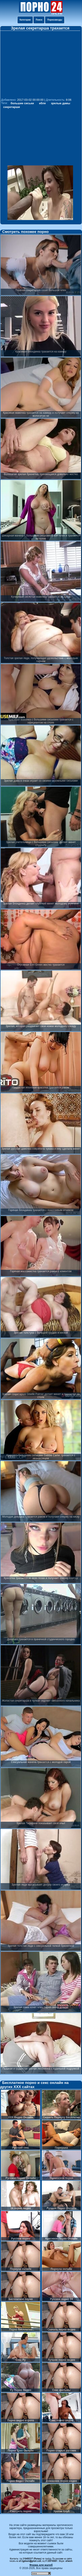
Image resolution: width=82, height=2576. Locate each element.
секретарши (11, 107)
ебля (42, 103)
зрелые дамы (60, 103)
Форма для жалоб (41, 2565)
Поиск (39, 20)
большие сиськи (22, 103)
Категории (25, 20)
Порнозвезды (54, 20)
